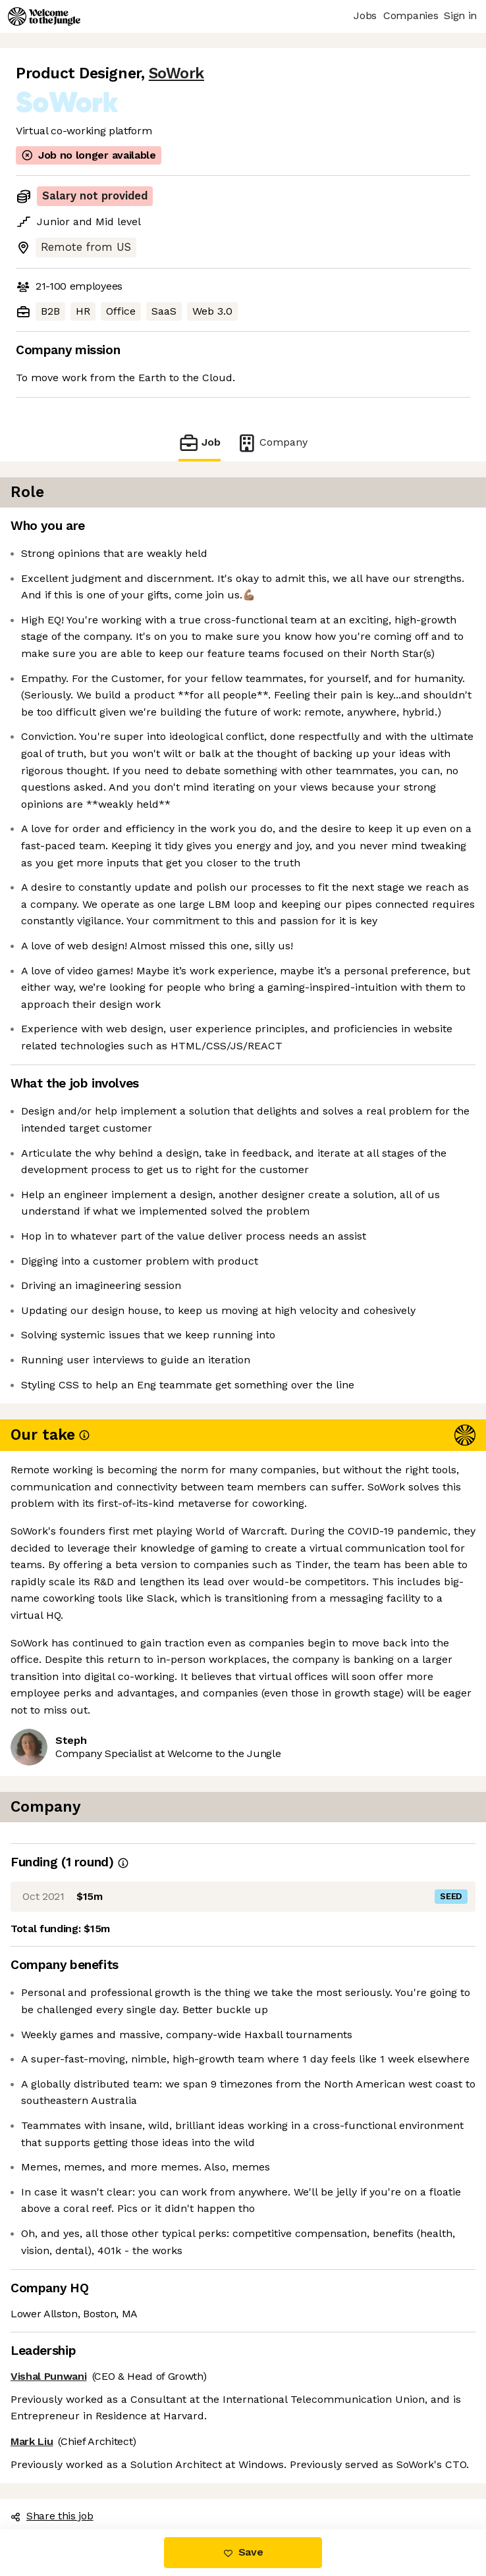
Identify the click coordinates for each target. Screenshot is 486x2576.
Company (272, 443)
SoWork (176, 73)
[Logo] (44, 16)
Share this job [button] (52, 2516)
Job (199, 443)
